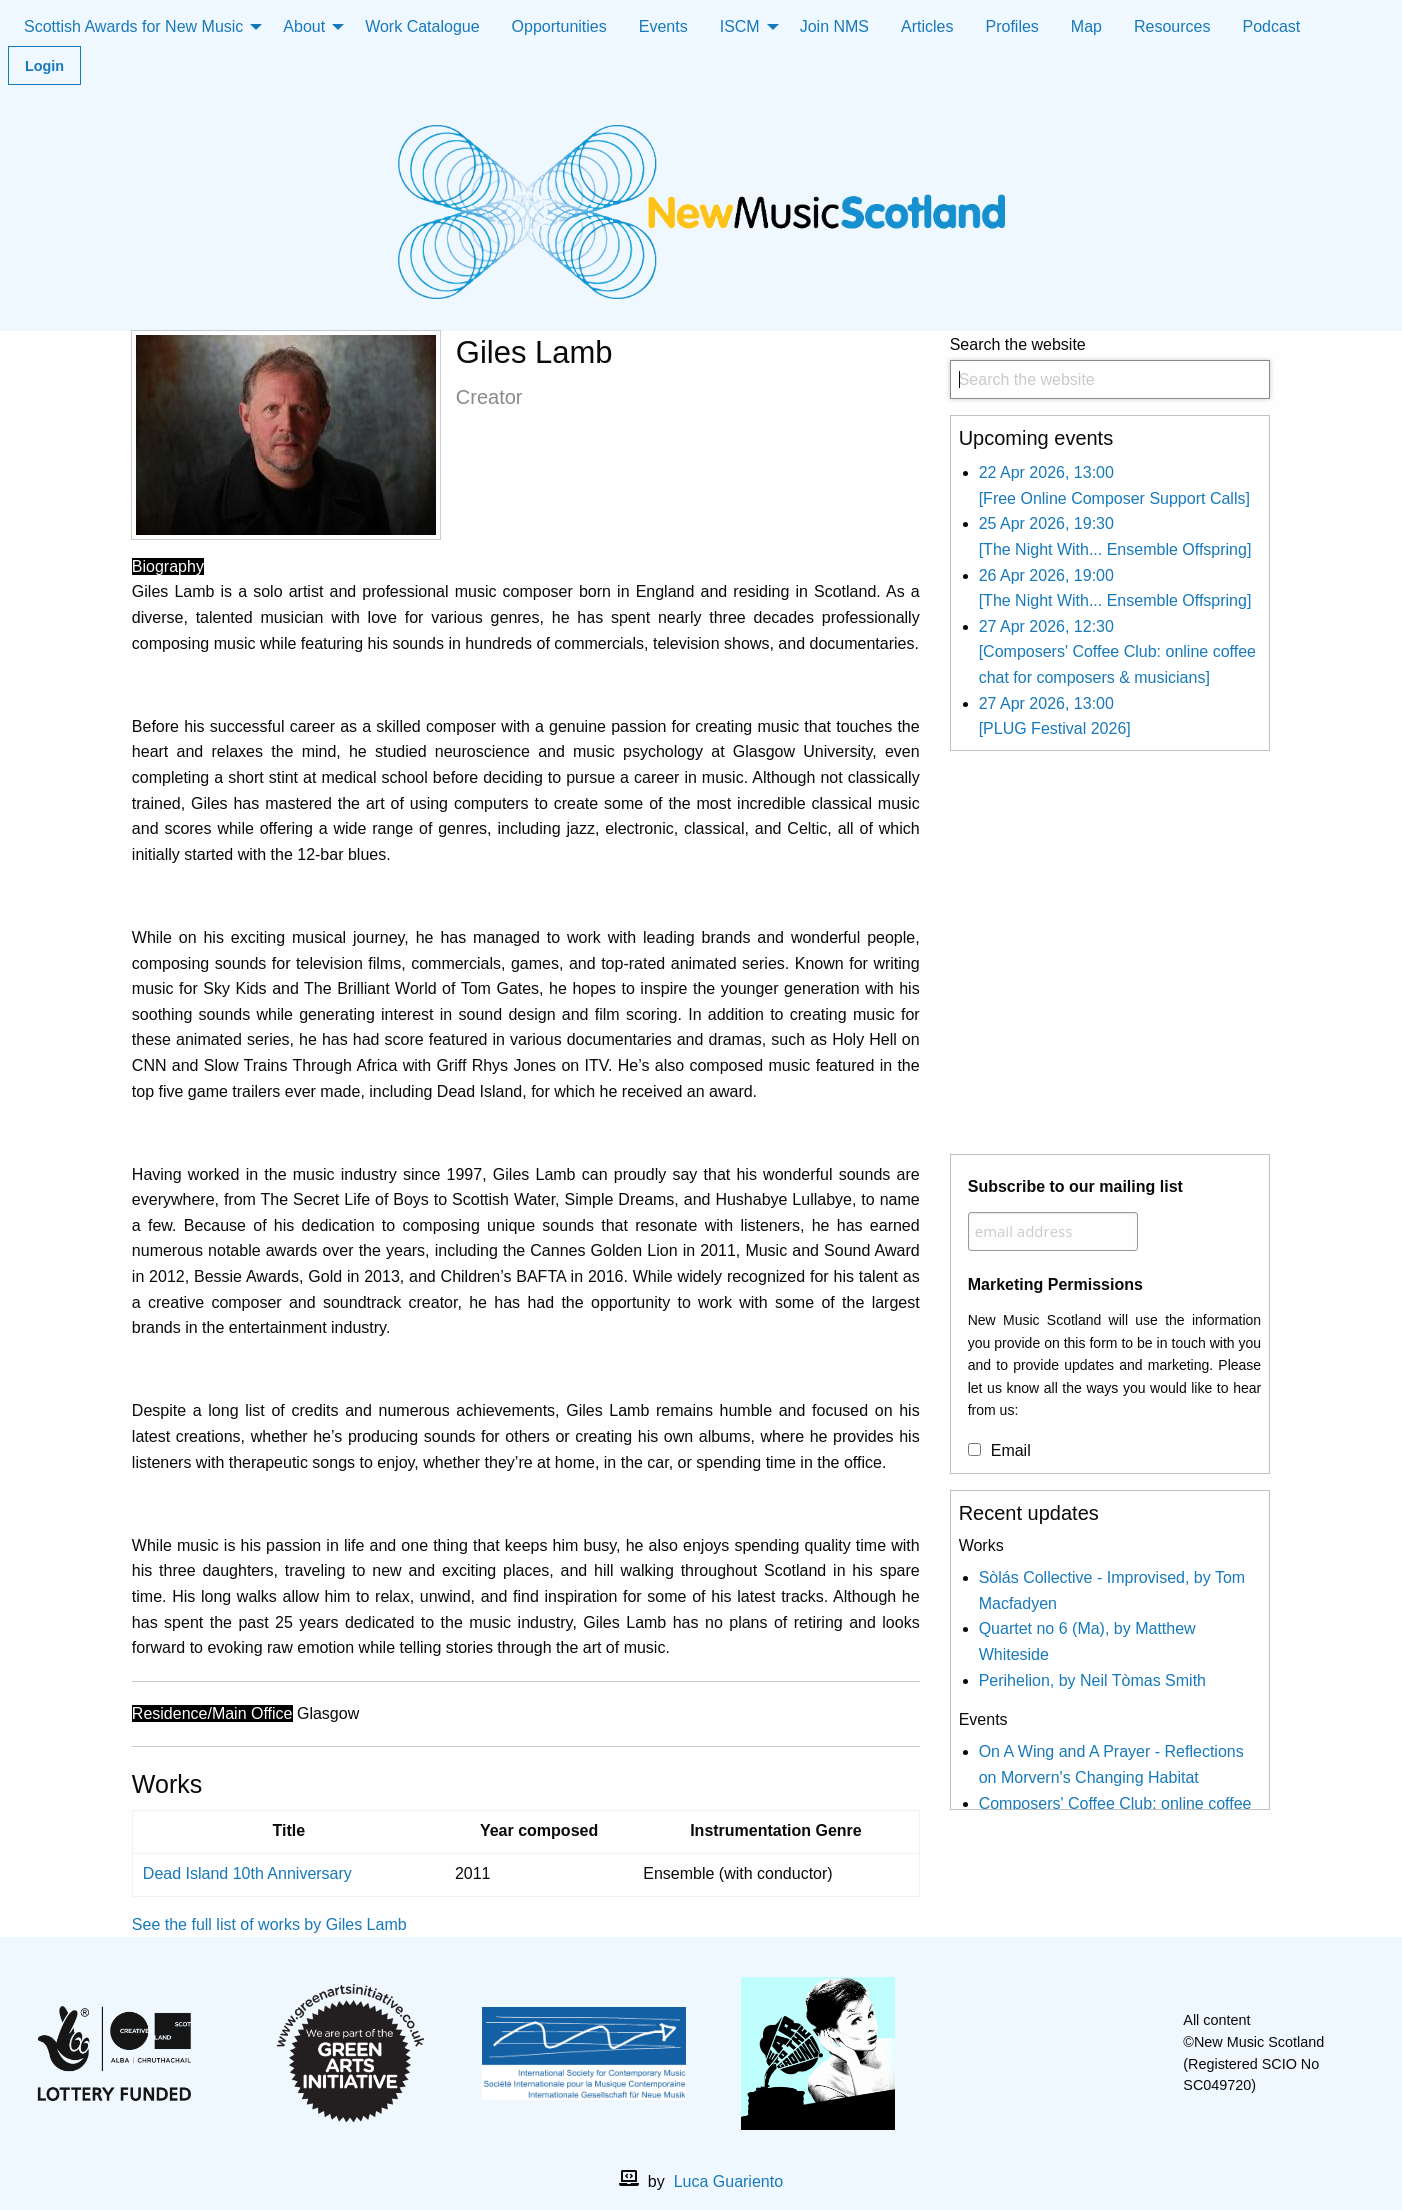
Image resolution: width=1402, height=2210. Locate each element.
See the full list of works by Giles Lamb (269, 1924)
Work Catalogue (422, 26)
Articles (927, 26)
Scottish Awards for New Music (133, 26)
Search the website (1110, 367)
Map (1086, 26)
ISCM (740, 26)
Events (663, 26)
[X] (1067, 2053)
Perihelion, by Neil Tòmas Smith (1092, 1680)
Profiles (1012, 26)
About (304, 26)
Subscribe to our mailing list (1075, 1186)
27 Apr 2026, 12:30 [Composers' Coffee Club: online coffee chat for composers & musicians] (1117, 652)
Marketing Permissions (1055, 1284)
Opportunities (559, 26)
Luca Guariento (728, 2181)
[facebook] (1035, 2053)
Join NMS (834, 26)
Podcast (1271, 26)
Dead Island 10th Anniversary (247, 1873)
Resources (1172, 26)
